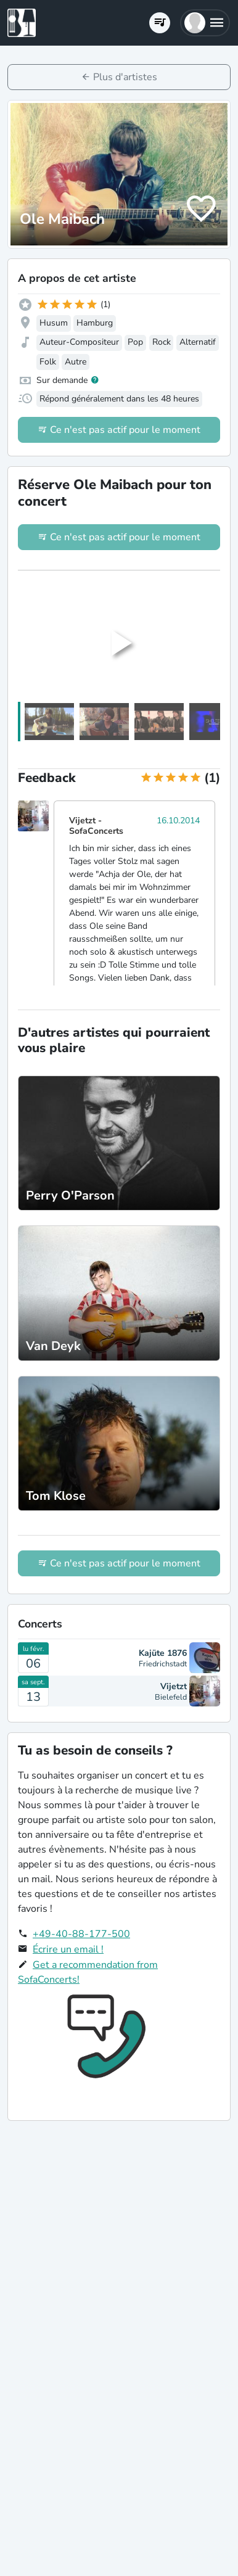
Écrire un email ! (68, 1949)
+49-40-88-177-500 (81, 1934)
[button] (205, 22)
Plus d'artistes (125, 77)
